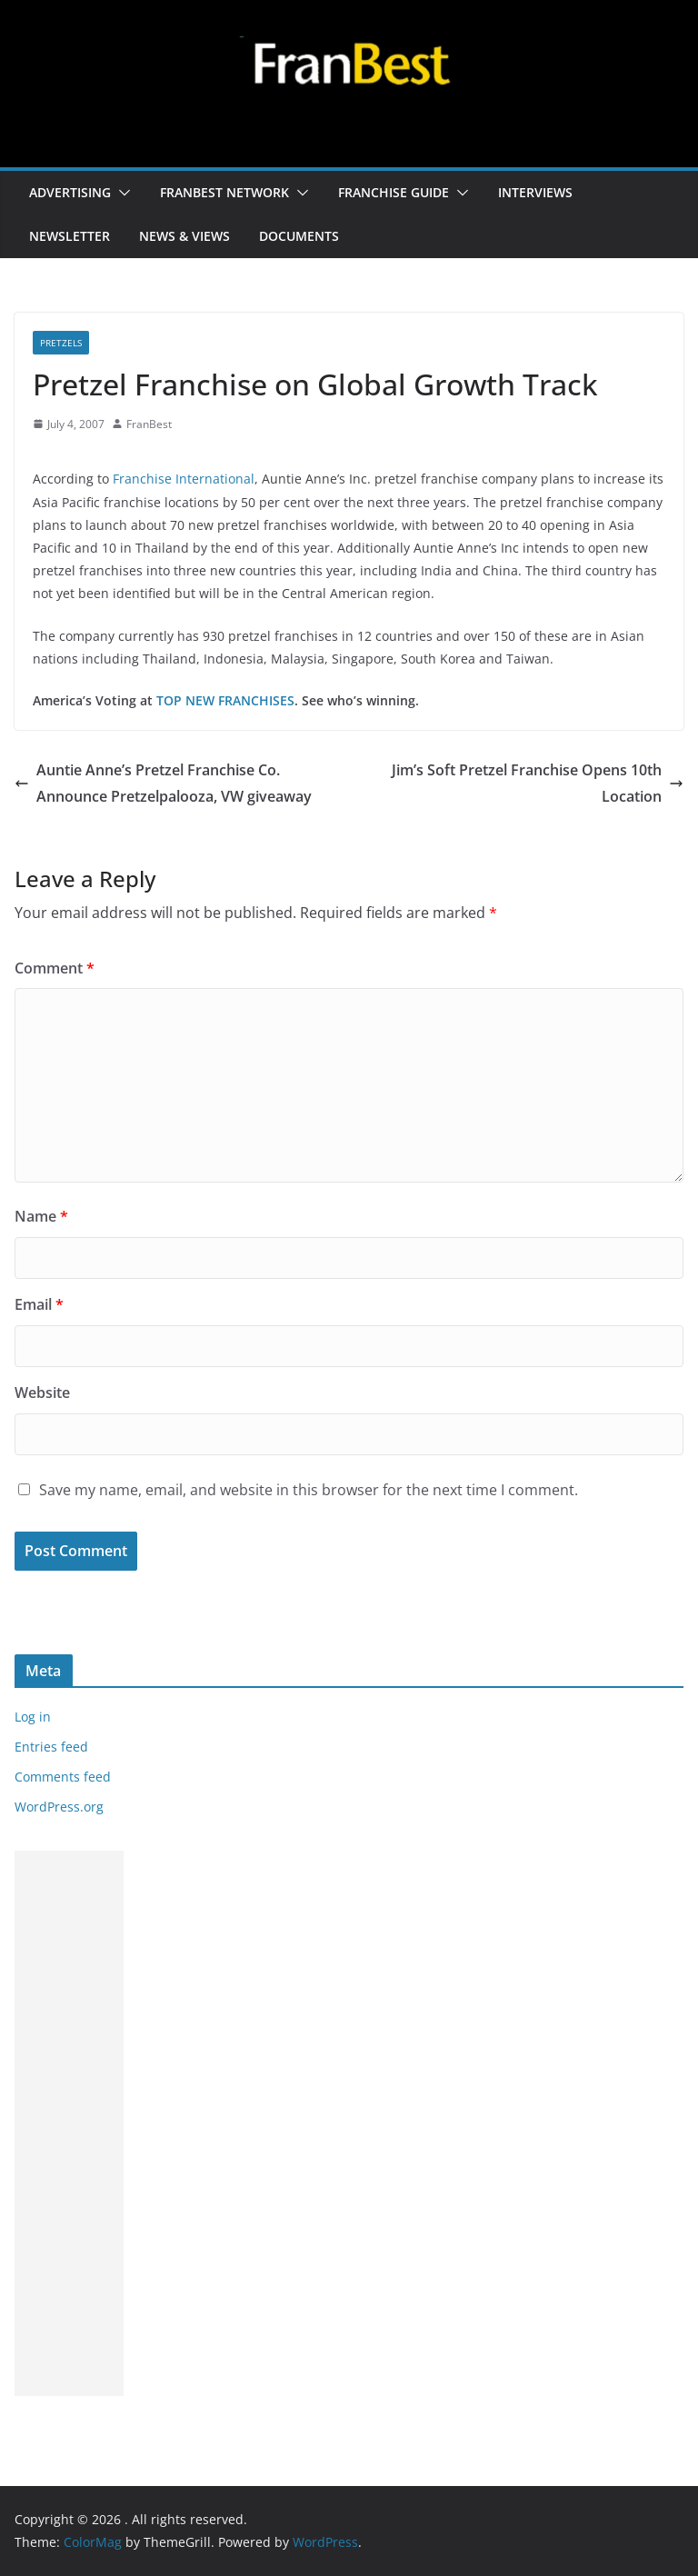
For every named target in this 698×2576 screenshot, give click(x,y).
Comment (55, 968)
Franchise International (183, 478)
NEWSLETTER (69, 236)
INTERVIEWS (535, 192)
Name (41, 1216)
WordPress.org (59, 1806)
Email (39, 1304)
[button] (121, 192)
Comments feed (63, 1776)
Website (42, 1393)
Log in (33, 1716)
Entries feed (51, 1746)
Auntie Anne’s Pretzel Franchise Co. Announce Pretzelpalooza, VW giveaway (163, 783)
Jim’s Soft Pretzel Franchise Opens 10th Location (537, 783)
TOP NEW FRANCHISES (225, 700)
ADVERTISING (70, 192)
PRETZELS (61, 342)
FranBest (149, 424)
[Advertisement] (69, 2123)
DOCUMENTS (299, 236)
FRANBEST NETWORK (224, 192)
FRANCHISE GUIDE (393, 192)
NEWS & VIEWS (184, 236)
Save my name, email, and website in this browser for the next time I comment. (308, 1490)
